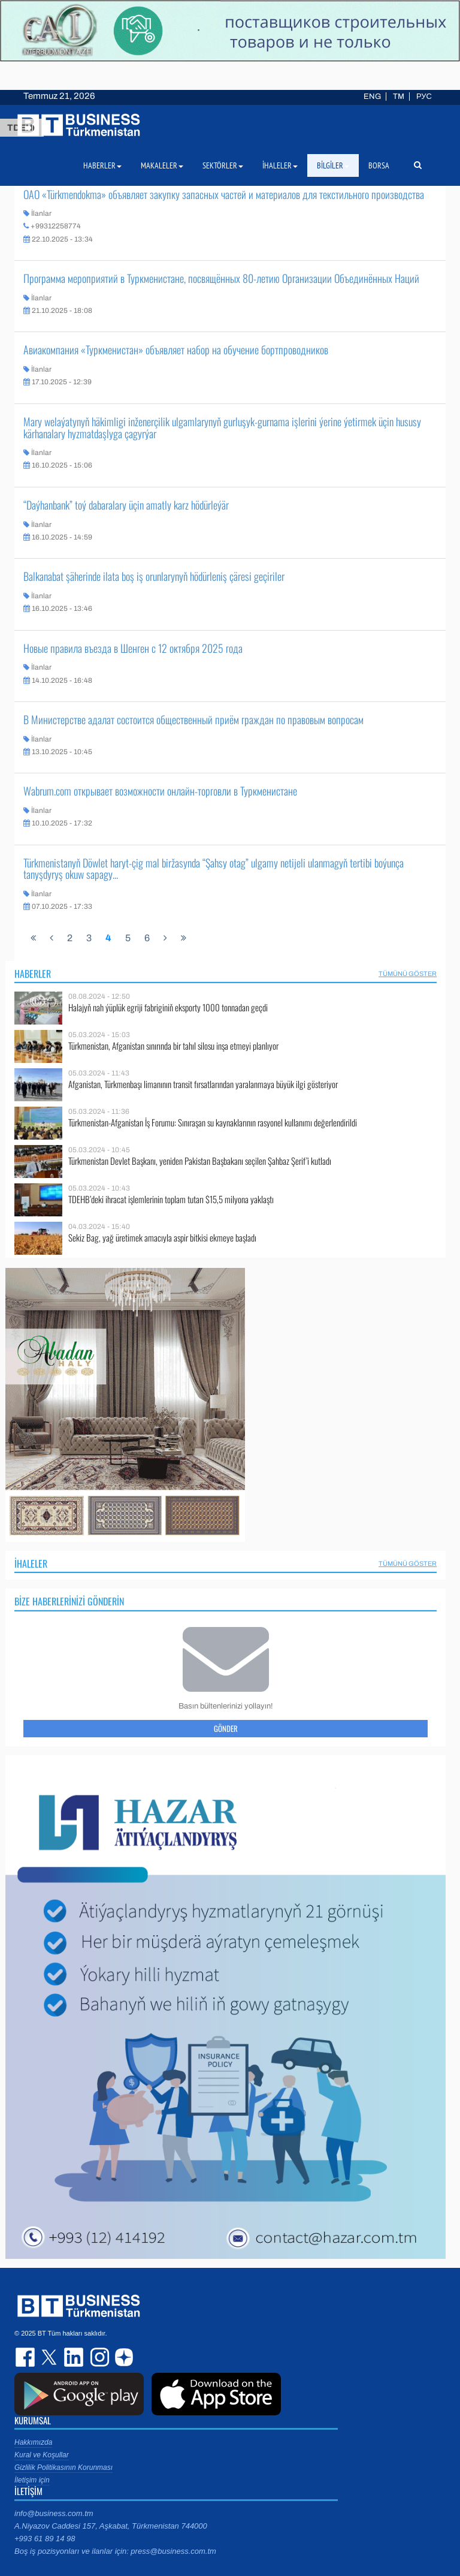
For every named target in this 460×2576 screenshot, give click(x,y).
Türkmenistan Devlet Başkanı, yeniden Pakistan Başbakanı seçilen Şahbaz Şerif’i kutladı (199, 1161)
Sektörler (222, 165)
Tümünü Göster (408, 973)
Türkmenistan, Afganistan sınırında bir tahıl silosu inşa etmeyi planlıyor (173, 1046)
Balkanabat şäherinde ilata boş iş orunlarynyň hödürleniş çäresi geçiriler (154, 576)
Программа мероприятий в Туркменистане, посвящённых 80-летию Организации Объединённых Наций (221, 278)
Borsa (378, 165)
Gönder (226, 1728)
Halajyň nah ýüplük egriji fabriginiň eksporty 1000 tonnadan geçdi (168, 1007)
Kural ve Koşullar (41, 2455)
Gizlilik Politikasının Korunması (63, 2467)
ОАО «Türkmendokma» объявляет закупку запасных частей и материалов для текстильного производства (223, 194)
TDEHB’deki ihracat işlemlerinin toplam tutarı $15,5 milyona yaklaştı (171, 1199)
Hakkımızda (33, 2442)
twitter (50, 2357)
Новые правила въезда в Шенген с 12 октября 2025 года (133, 648)
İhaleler (30, 1563)
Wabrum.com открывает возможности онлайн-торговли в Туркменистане (160, 791)
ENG (372, 96)
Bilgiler (333, 165)
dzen (122, 2357)
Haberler (32, 973)
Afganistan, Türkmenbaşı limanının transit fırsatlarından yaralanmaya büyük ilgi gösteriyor (203, 1084)
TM (398, 96)
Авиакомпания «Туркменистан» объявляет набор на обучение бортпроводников (175, 349)
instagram (98, 2357)
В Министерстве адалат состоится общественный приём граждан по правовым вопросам (193, 719)
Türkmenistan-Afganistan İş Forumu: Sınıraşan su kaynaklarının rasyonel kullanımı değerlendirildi (212, 1122)
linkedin (74, 2357)
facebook (26, 2357)
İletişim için (32, 2480)
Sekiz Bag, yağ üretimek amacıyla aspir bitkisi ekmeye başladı (162, 1237)
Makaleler (162, 165)
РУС (424, 96)
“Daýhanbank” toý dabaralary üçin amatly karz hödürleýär (126, 505)
